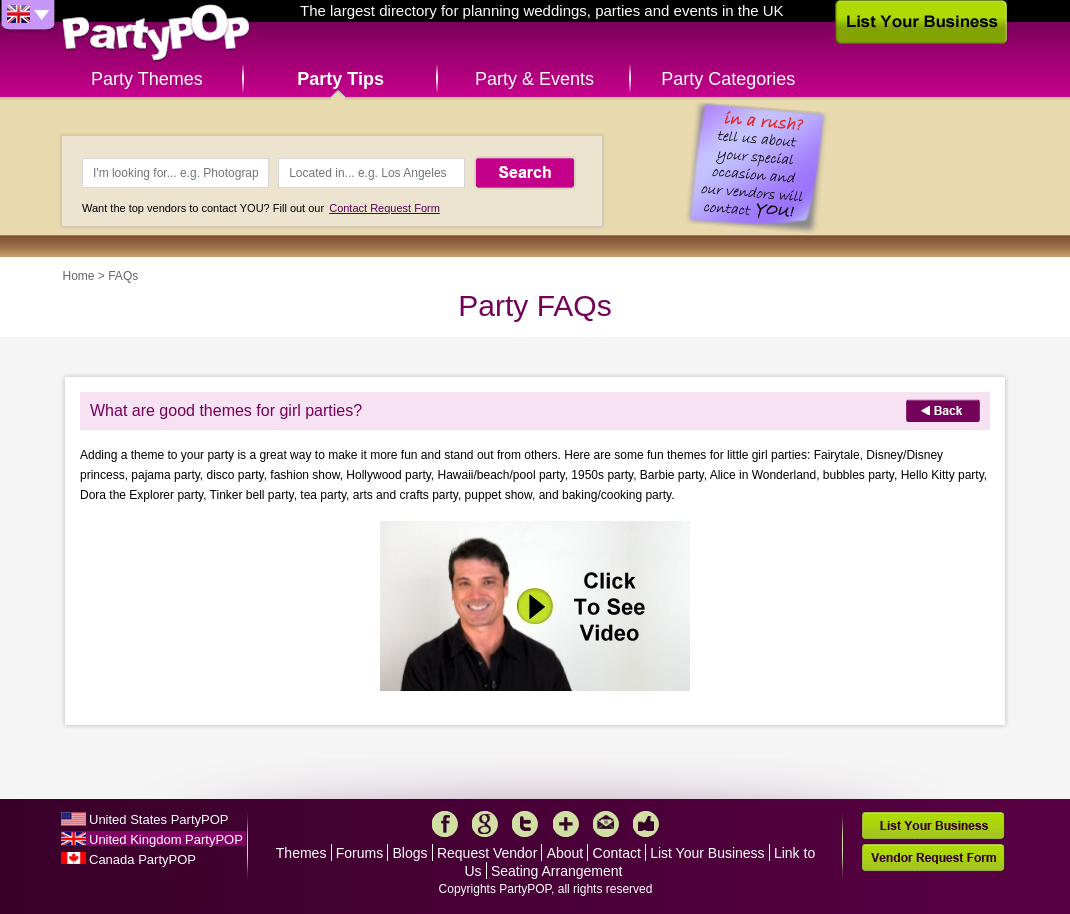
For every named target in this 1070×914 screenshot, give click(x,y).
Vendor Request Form (933, 857)
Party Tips (340, 79)
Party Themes (147, 79)
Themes (301, 853)
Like (646, 824)
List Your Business (707, 853)
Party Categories (728, 79)
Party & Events (534, 79)
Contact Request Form (384, 208)
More (566, 824)
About (565, 853)
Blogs (410, 853)
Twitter (525, 824)
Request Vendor (487, 853)
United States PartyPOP (158, 819)
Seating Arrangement (557, 871)
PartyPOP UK (156, 33)
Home (79, 276)
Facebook (445, 824)
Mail (606, 824)
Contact (617, 853)
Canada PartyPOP (142, 859)
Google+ (485, 824)
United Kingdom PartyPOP (166, 839)
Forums (359, 853)
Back (943, 410)
